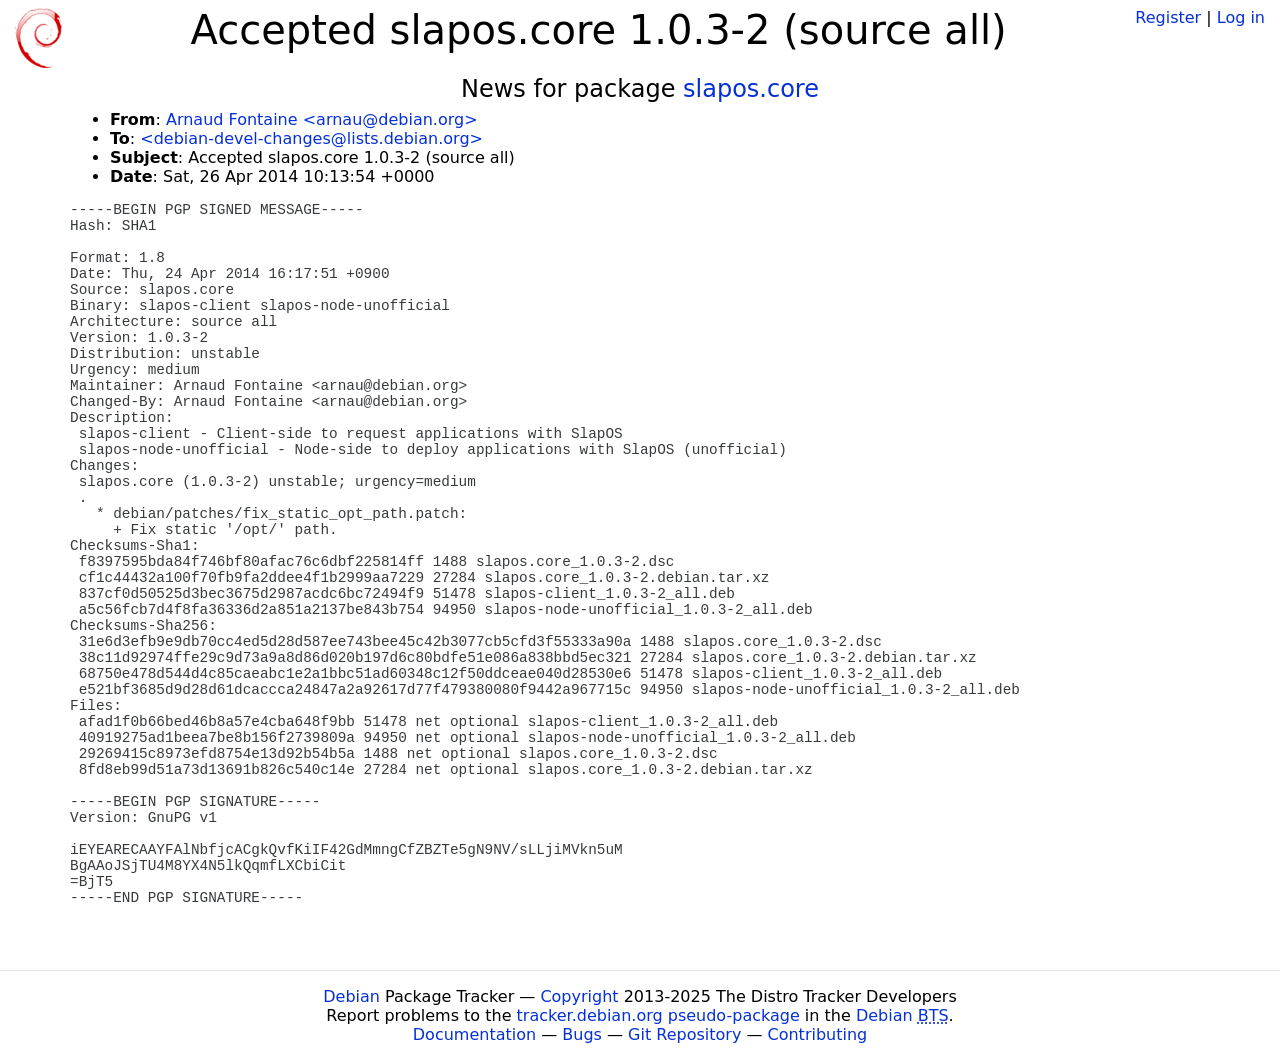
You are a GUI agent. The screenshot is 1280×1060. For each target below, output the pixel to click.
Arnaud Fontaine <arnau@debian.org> (322, 119)
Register (1168, 17)
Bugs (582, 1034)
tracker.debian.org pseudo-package (658, 1015)
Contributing (818, 1034)
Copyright (579, 996)
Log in (1241, 17)
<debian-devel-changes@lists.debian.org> (311, 138)
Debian (351, 996)
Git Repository (684, 1034)
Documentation (474, 1034)
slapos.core (751, 89)
